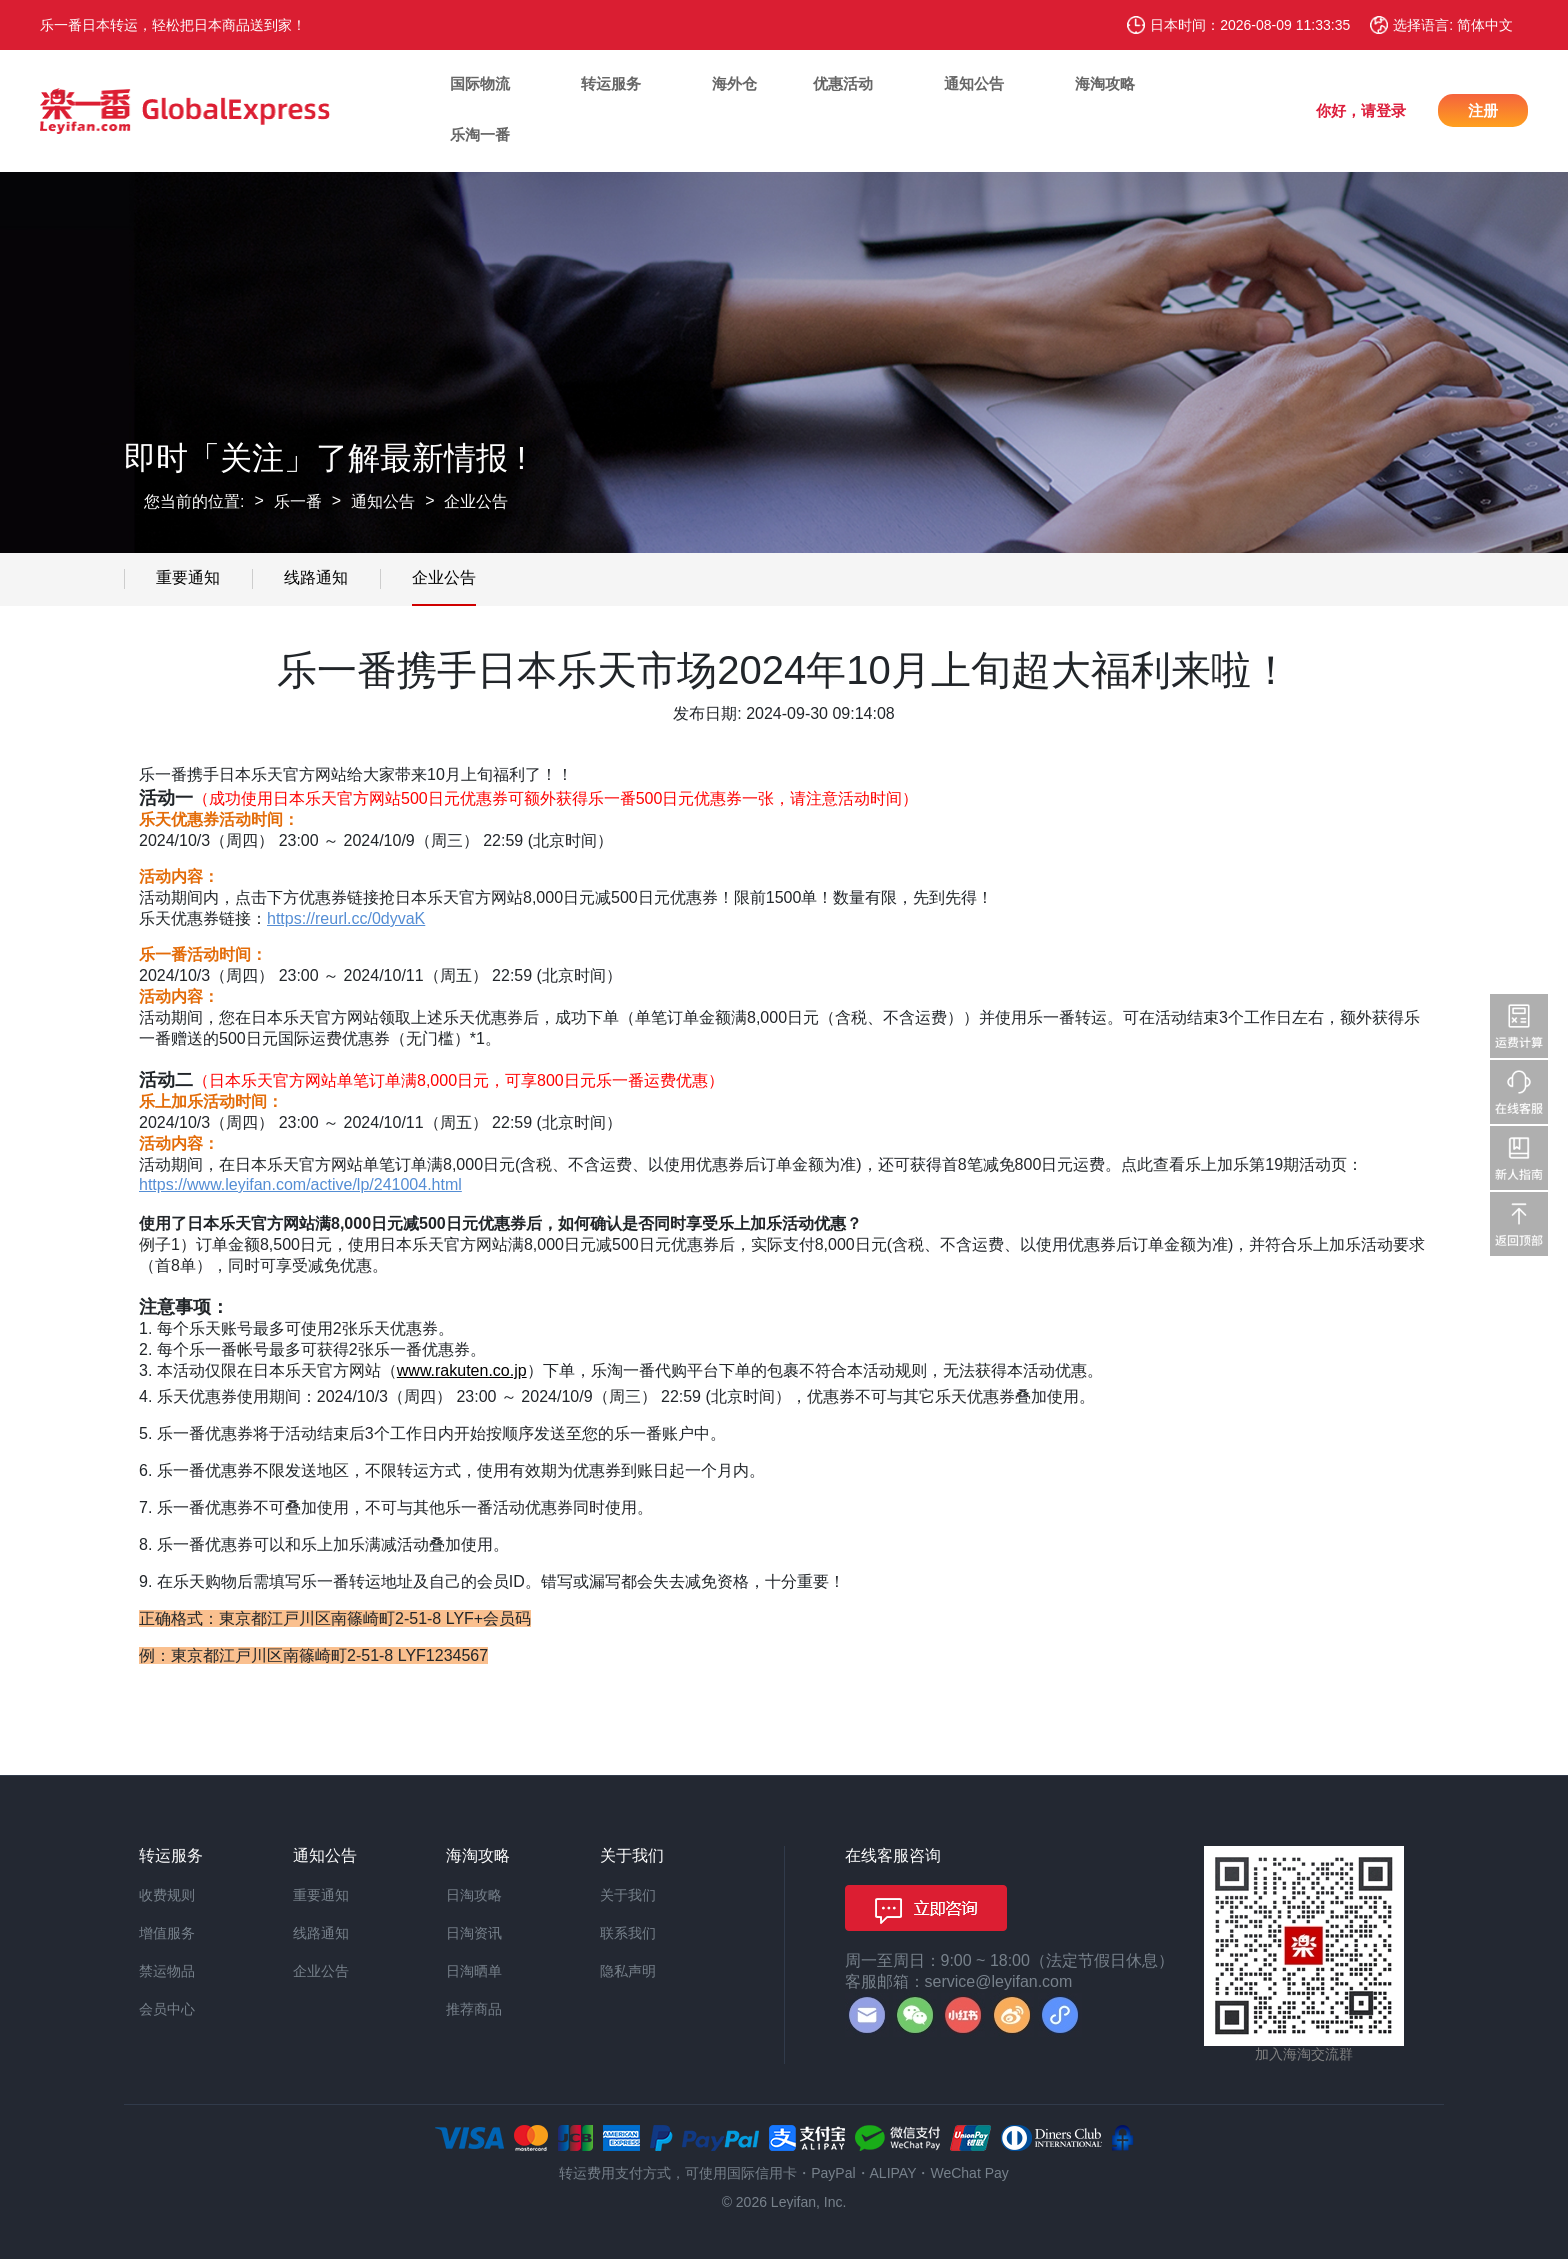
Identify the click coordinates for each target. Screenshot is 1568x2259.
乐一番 (298, 501)
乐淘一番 (480, 134)
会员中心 (167, 2009)
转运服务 (611, 83)
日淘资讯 (474, 1933)
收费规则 (167, 1895)
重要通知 (188, 577)
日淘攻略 (474, 1895)
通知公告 (974, 83)
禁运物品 (167, 1971)
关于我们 (628, 1895)
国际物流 (480, 83)
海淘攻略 (1105, 83)
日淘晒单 (474, 1971)
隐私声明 (628, 1971)
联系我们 (628, 1933)
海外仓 (734, 83)
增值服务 (167, 1933)
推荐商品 (474, 2009)
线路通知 (316, 577)
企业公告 (476, 501)
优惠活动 (843, 83)
